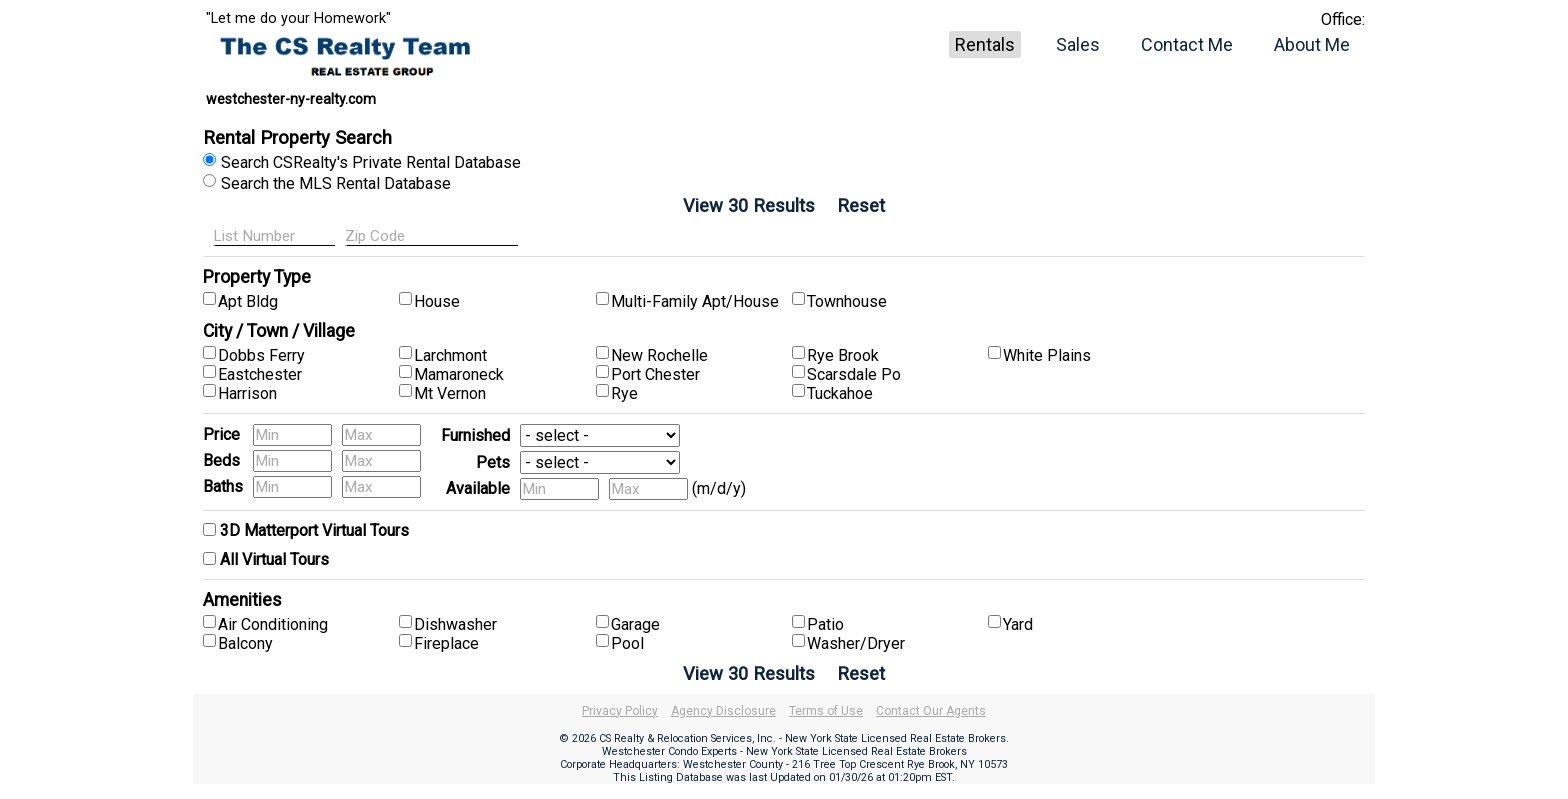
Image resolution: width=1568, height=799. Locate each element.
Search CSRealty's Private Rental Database (371, 162)
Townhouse (847, 301)
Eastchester (260, 374)
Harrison (247, 393)
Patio (825, 624)
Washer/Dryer (856, 643)
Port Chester (655, 374)
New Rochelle (659, 355)
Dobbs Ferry (261, 355)
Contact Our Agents (931, 711)
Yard (1018, 624)
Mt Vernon (450, 393)
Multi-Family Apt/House (695, 301)
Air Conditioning (273, 624)
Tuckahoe (840, 393)
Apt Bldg (248, 301)
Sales (1078, 44)
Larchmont (450, 355)
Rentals (985, 44)
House (437, 301)
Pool (627, 643)
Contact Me (1187, 44)
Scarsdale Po (854, 374)
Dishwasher (455, 624)
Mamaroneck (459, 374)
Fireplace (446, 643)
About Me (1312, 44)
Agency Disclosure (723, 711)
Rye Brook (843, 355)
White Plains (1047, 355)
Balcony (245, 643)
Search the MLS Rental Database (336, 183)
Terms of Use (826, 711)
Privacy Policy (620, 711)
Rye (624, 393)
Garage (635, 624)
